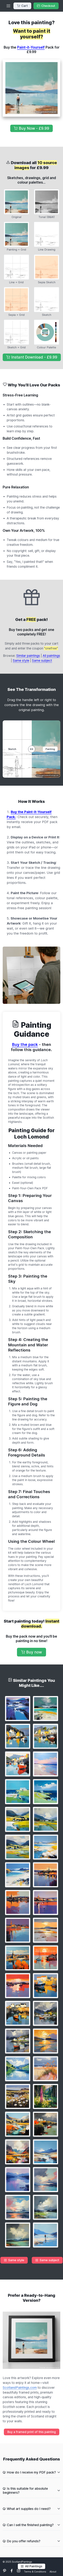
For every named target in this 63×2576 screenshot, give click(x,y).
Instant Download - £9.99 (31, 357)
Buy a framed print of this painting (31, 2432)
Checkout (46, 6)
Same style (21, 660)
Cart (22, 6)
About (53, 2571)
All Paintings (31, 2566)
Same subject (42, 660)
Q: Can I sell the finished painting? (28, 2525)
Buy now (31, 1652)
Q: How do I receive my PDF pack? (29, 2472)
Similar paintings (28, 656)
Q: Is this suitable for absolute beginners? (25, 2491)
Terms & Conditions (35, 2571)
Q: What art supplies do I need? (27, 2509)
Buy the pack (25, 1044)
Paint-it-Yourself (31, 47)
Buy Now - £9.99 (31, 128)
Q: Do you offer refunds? (21, 2541)
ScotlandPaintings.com (20, 2388)
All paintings (51, 656)
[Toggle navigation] (8, 6)
